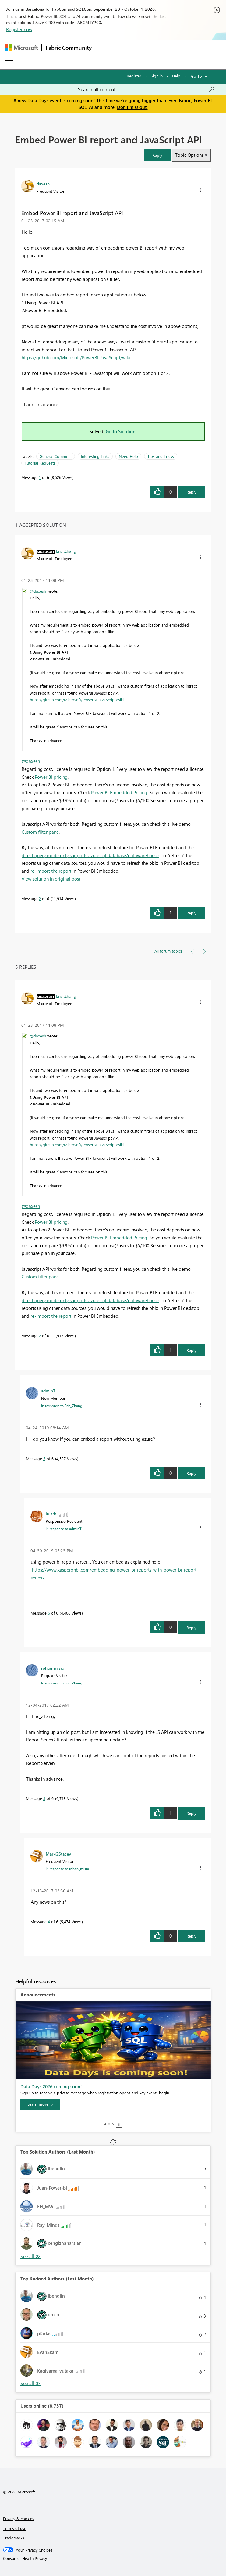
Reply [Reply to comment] (191, 912)
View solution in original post (51, 879)
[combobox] (146, 89)
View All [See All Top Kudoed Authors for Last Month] (30, 2383)
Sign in (157, 75)
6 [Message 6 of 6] (49, 1612)
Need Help (128, 456)
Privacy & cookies (18, 2518)
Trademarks (13, 2537)
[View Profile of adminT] (48, 1391)
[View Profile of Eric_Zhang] (66, 551)
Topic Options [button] (189, 155)
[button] (157, 155)
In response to (61, 1405)
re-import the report (50, 871)
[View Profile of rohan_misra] (52, 1668)
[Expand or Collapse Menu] (9, 62)
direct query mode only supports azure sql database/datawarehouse (90, 855)
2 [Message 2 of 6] (40, 898)
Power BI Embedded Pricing (119, 792)
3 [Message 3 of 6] (44, 1798)
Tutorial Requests (40, 463)
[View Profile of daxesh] (43, 184)
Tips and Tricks (160, 456)
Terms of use (14, 2528)
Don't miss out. (132, 107)
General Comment (56, 456)
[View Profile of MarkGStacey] (58, 1854)
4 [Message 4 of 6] (49, 1921)
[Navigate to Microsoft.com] (21, 47)
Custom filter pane (40, 832)
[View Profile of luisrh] (51, 1514)
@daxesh (38, 591)
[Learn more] (40, 2104)
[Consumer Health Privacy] (113, 2558)
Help (176, 75)
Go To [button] (196, 76)
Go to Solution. (121, 431)
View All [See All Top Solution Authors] (30, 2256)
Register (134, 75)
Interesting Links (95, 456)
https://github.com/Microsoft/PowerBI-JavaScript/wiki (76, 357)
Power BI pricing (51, 777)
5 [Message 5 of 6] (44, 1458)
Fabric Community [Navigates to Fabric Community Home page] (69, 47)
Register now (19, 29)
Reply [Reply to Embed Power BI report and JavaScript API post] (191, 491)
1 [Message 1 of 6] (40, 477)
